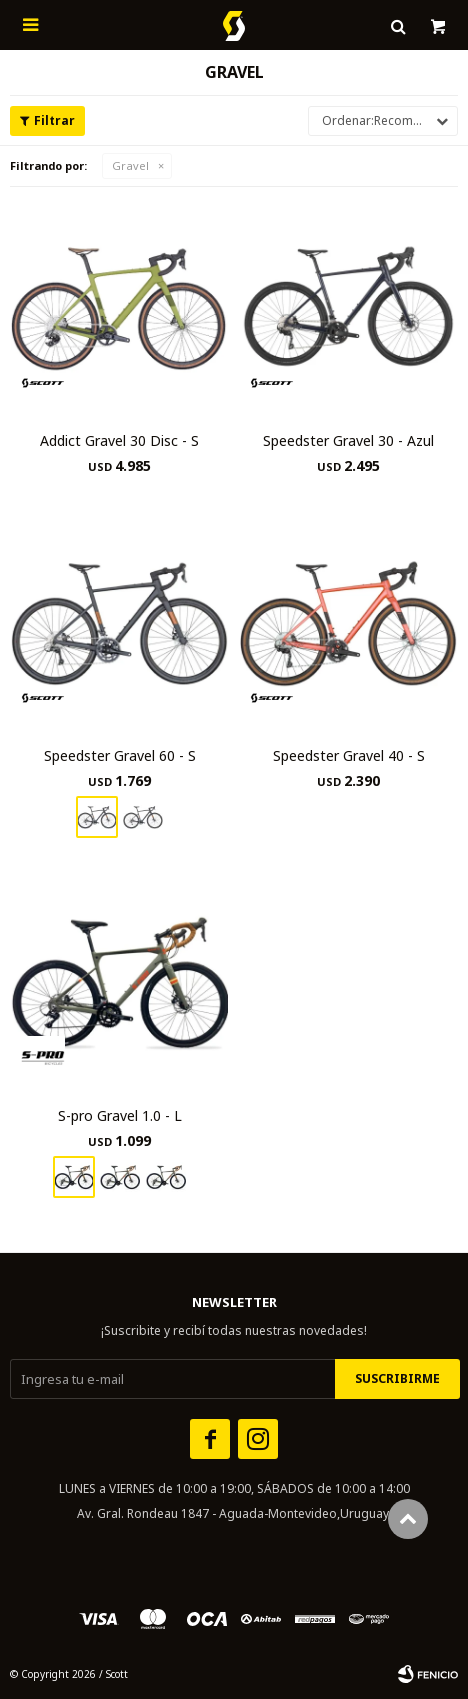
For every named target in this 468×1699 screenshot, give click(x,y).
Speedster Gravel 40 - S (349, 755)
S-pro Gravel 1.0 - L (120, 1115)
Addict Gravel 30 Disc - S (119, 440)
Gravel (130, 165)
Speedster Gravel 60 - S (120, 755)
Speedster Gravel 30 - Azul (348, 440)
